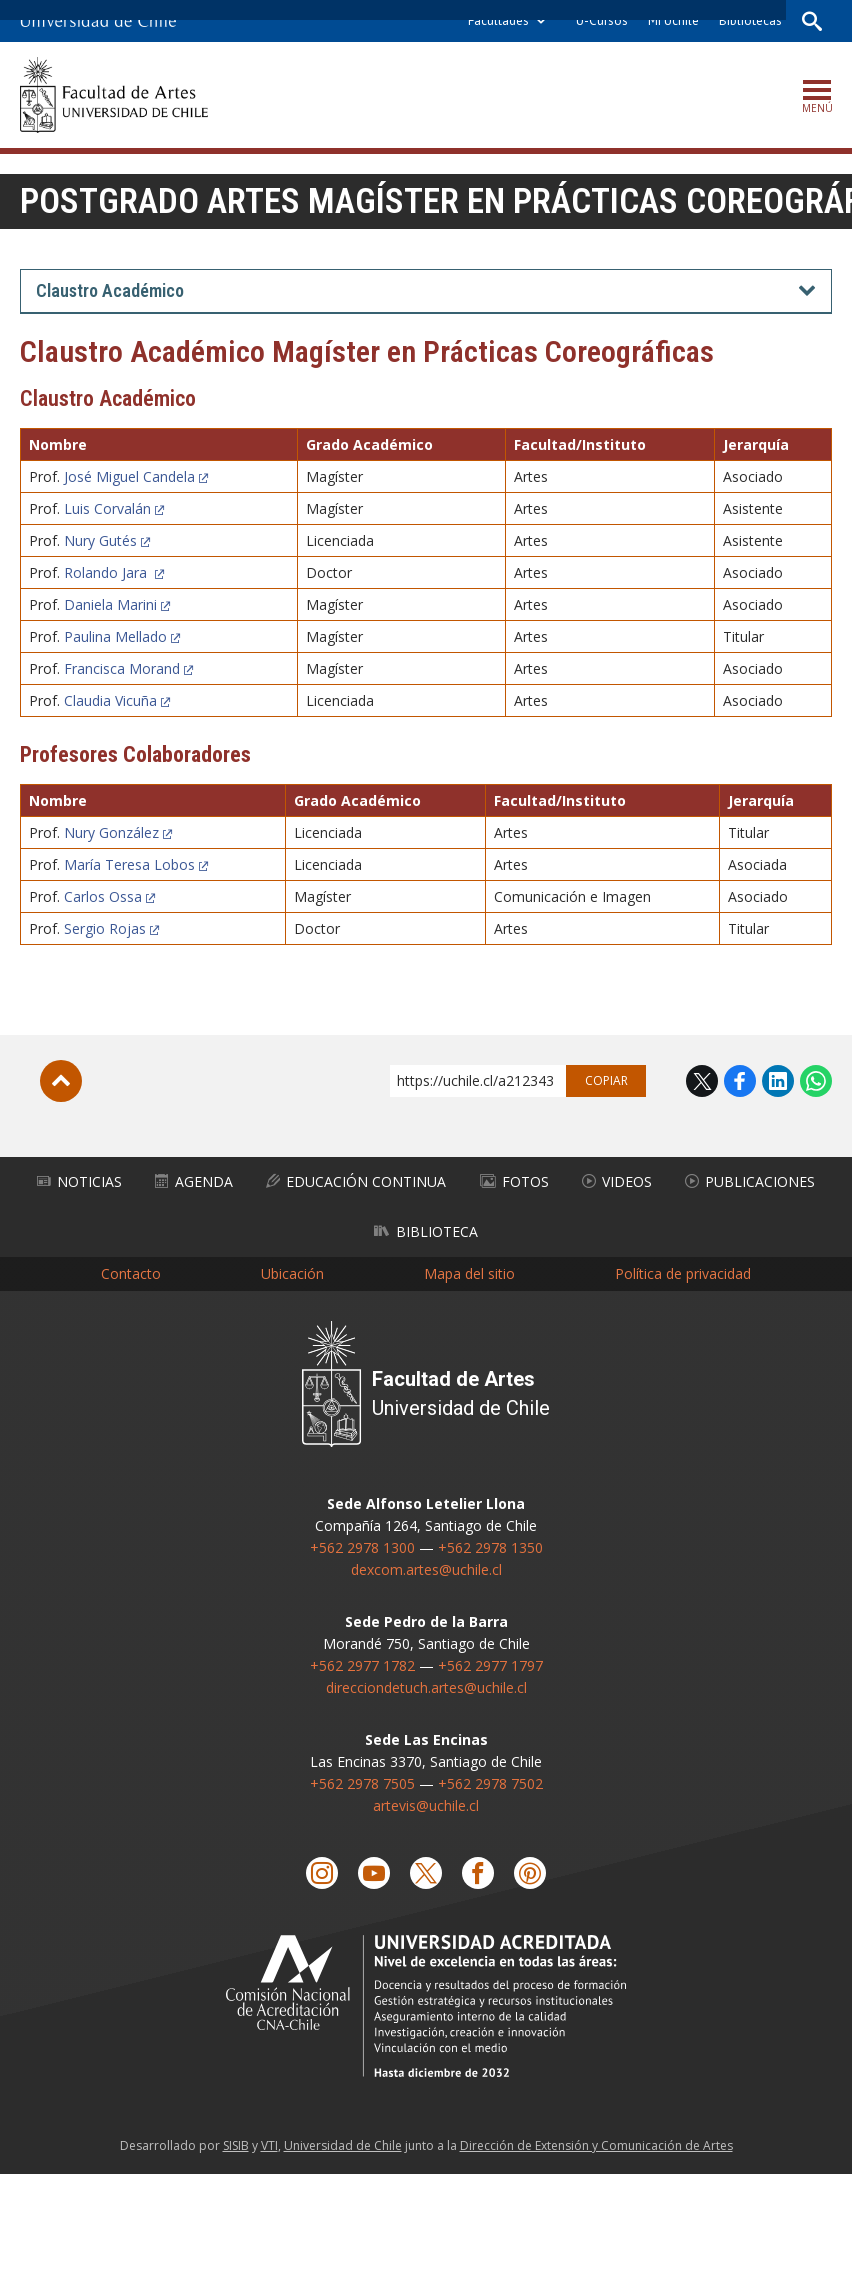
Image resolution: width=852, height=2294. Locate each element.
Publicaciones (750, 1181)
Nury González (111, 832)
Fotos (514, 1181)
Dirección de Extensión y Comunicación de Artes (596, 2145)
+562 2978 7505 (362, 1783)
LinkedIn (778, 1081)
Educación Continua (356, 1181)
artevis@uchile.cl (426, 1805)
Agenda (194, 1181)
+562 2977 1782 (362, 1665)
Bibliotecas (750, 20)
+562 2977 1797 (490, 1665)
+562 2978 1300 (362, 1547)
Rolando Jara (107, 572)
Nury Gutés (100, 540)
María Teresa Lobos (129, 864)
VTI (269, 2145)
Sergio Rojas (105, 928)
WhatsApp (816, 1081)
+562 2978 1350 (490, 1547)
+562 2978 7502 (490, 1783)
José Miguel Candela (129, 476)
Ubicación (292, 1273)
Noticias (79, 1181)
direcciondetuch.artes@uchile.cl (426, 1687)
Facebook (740, 1081)
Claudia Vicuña (110, 700)
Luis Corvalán (107, 508)
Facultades (498, 20)
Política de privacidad (683, 1273)
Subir (61, 1081)
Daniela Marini (110, 604)
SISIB (236, 2145)
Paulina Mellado (115, 636)
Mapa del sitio (469, 1273)
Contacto (131, 1273)
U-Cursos (602, 20)
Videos (617, 1181)
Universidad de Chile (343, 2145)
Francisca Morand (122, 668)
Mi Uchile (673, 20)
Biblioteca (426, 1231)
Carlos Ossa (103, 896)
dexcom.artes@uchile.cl (426, 1569)
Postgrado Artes (160, 201)
